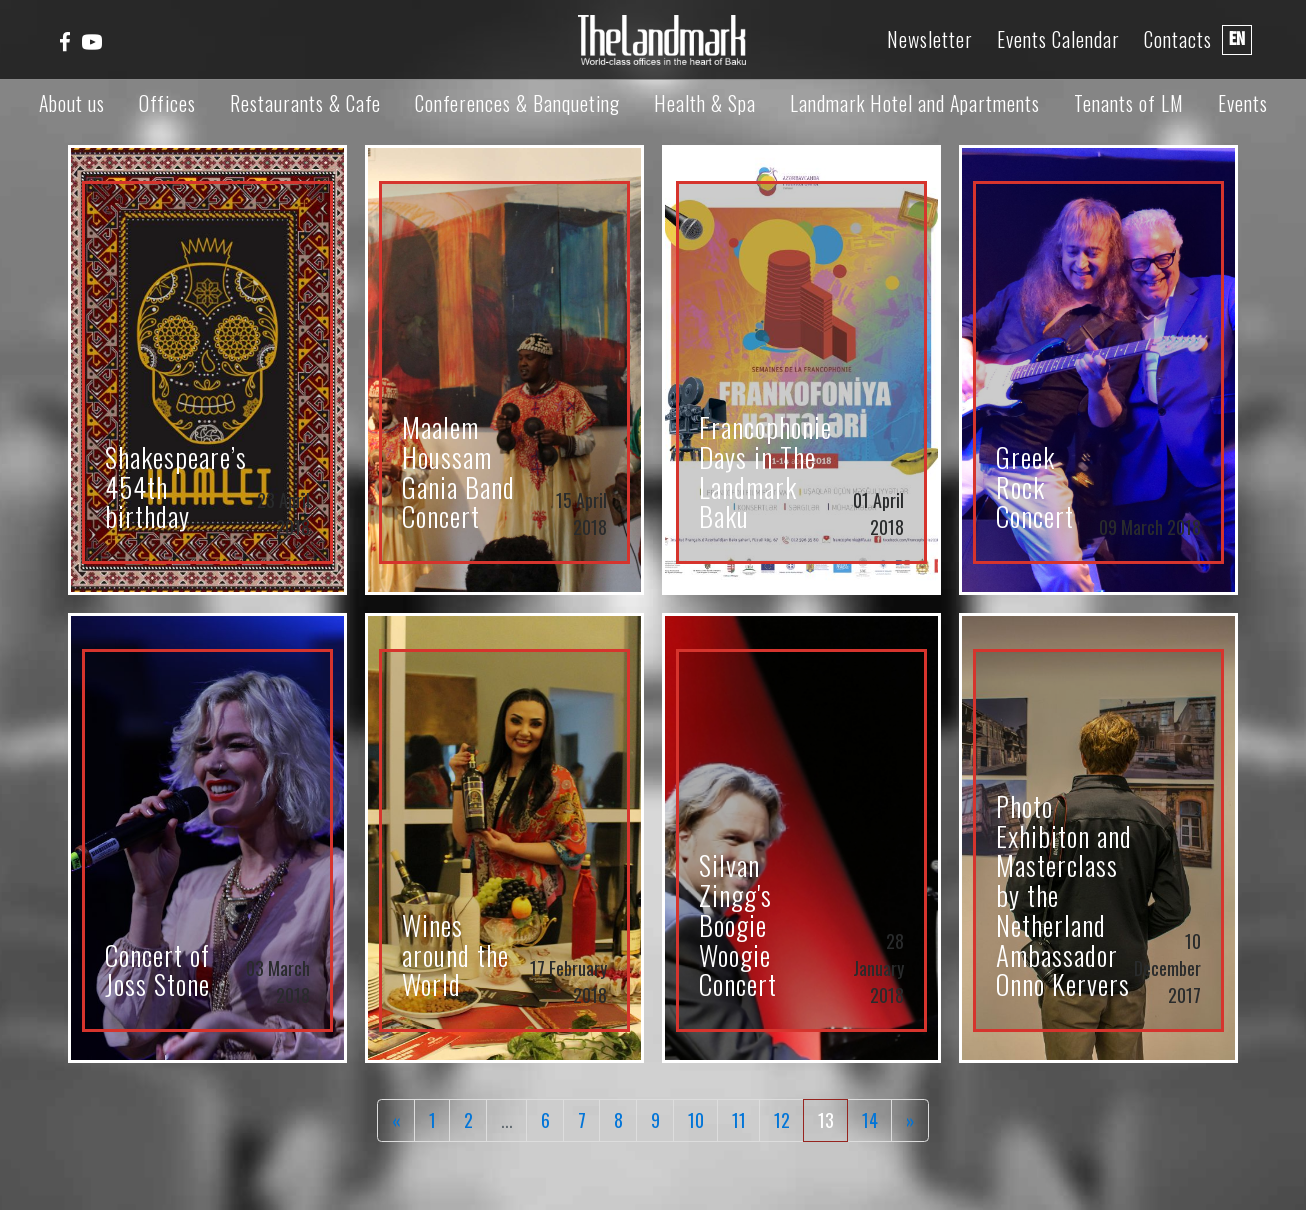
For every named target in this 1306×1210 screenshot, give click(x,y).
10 (696, 1120)
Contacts (1178, 39)
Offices (167, 103)
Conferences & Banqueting (517, 103)
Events (1243, 103)
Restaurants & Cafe (305, 103)
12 (782, 1120)
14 (870, 1120)
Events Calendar (1058, 39)
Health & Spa (705, 103)
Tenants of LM (1129, 103)
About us (72, 103)
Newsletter (930, 39)
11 (739, 1120)
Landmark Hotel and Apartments (915, 103)
